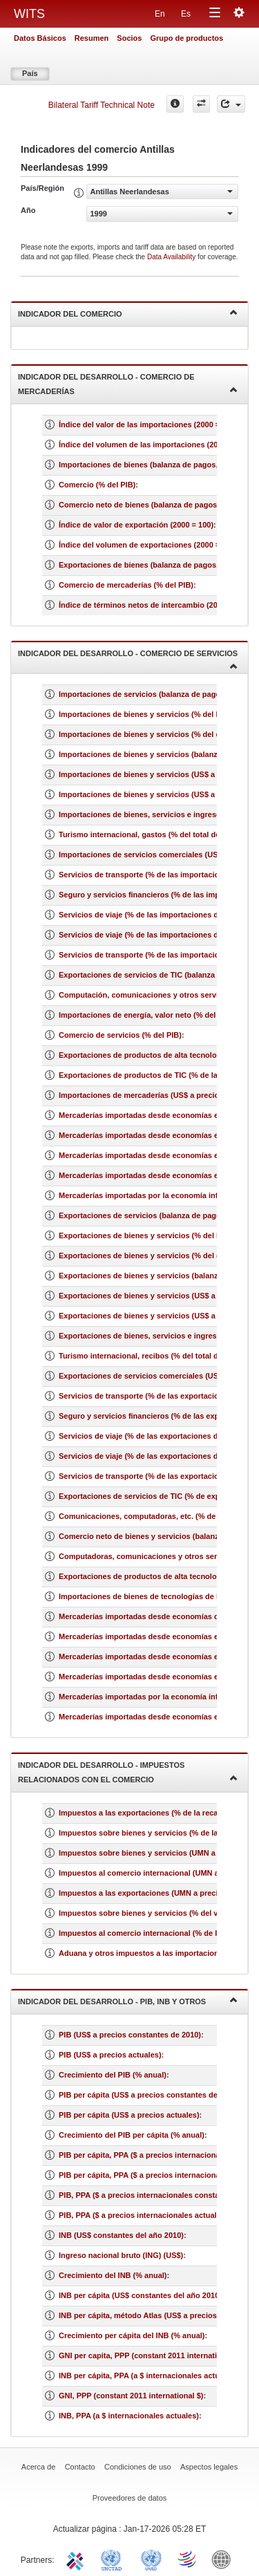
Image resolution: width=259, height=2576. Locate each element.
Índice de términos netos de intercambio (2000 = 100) (154, 605)
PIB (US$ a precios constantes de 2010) (130, 2035)
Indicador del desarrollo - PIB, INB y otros (128, 2000)
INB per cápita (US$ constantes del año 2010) (140, 2295)
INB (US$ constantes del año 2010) (121, 2235)
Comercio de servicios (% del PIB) (120, 1035)
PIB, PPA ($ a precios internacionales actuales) (143, 2215)
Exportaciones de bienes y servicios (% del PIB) (145, 1235)
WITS (29, 14)
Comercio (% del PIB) (97, 484)
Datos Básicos (40, 38)
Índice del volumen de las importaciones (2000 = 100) (154, 444)
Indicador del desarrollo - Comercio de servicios (128, 659)
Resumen (92, 38)
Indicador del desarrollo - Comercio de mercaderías (128, 384)
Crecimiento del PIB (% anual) (112, 2075)
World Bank (224, 2559)
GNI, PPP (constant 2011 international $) (131, 2395)
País (30, 73)
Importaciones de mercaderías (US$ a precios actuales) (158, 1095)
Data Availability (172, 257)
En (160, 14)
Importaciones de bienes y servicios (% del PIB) (145, 714)
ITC (77, 2559)
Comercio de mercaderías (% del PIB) (126, 585)
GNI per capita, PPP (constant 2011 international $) (150, 2355)
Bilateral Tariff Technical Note (101, 105)
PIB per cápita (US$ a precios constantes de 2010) (149, 2095)
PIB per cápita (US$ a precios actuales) (129, 2115)
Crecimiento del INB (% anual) (112, 2275)
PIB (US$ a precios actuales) (110, 2055)
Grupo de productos (186, 38)
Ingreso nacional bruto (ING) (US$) (121, 2255)
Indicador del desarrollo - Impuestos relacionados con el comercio (128, 1772)
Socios (129, 38)
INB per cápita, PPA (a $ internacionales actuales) (148, 2375)
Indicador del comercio (128, 313)
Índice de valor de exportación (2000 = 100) (136, 525)
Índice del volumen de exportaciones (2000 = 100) (148, 545)
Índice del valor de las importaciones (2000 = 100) (148, 424)
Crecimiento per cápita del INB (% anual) (132, 2335)
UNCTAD (114, 2559)
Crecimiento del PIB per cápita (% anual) (131, 2135)
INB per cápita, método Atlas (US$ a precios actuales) (155, 2315)
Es (186, 14)
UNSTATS (151, 2559)
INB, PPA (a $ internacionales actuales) (129, 2415)
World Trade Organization (188, 2559)
